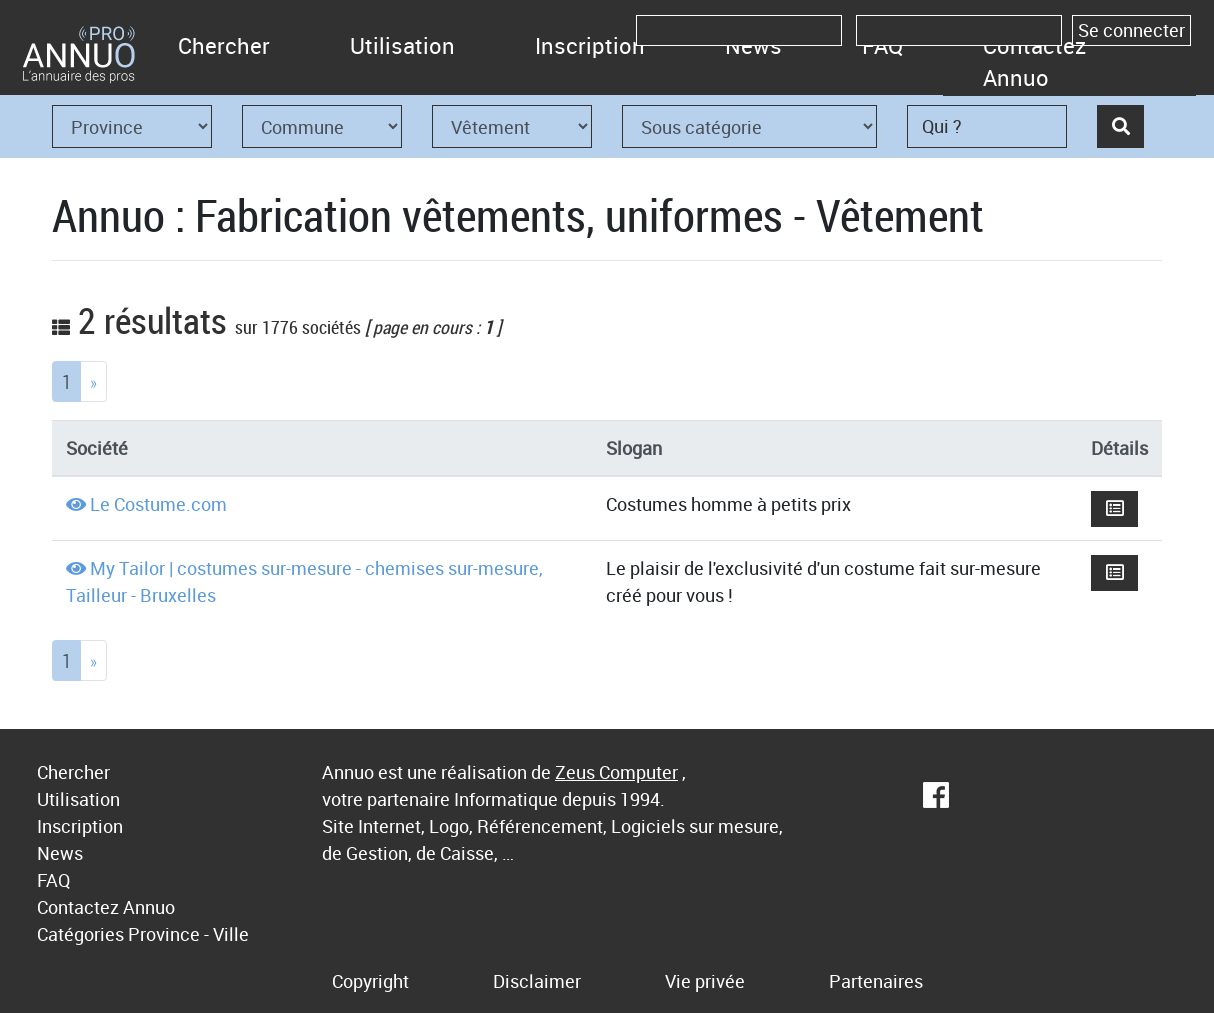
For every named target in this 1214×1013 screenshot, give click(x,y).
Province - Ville (188, 934)
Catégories (80, 934)
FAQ (53, 880)
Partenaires (876, 981)
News (60, 853)
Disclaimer (537, 981)
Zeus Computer (616, 772)
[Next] (93, 381)
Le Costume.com (158, 504)
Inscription (590, 45)
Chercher (224, 45)
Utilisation (402, 45)
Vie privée (705, 981)
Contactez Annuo (1034, 61)
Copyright (370, 981)
